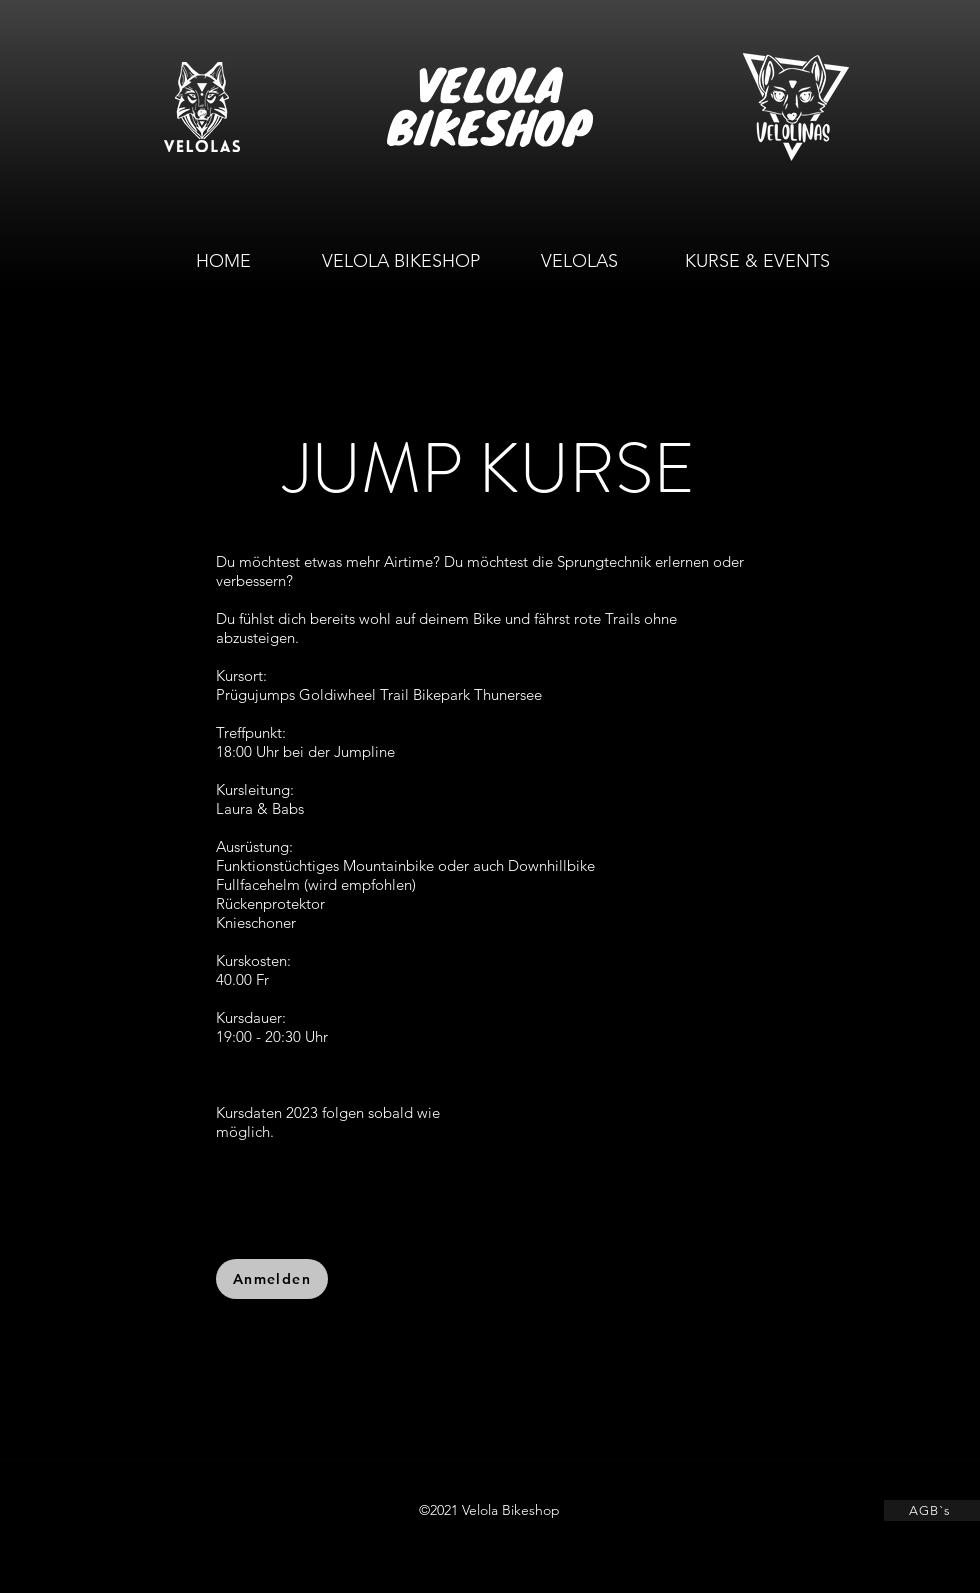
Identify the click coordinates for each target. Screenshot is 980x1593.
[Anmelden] (272, 1279)
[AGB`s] (932, 1510)
